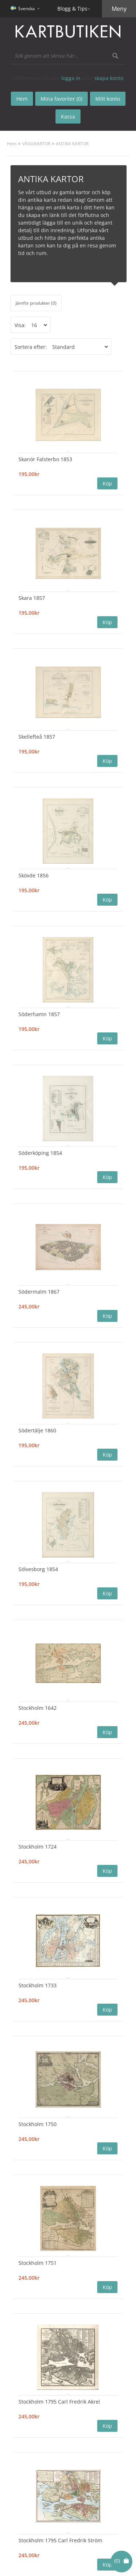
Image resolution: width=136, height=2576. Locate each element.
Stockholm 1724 (37, 1846)
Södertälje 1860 (37, 1430)
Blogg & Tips (72, 8)
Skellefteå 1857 (36, 736)
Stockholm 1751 (37, 2262)
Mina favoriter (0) (61, 98)
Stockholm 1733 (37, 1985)
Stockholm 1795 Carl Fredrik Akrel (59, 2401)
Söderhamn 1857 (39, 1014)
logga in (71, 78)
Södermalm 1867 (38, 1291)
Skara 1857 (31, 597)
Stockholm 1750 (37, 2124)
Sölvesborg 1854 (38, 1569)
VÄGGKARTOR (36, 144)
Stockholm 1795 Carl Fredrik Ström (60, 2540)
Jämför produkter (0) (36, 303)
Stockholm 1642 (37, 1707)
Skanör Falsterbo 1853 (45, 459)
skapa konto (108, 78)
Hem (12, 144)
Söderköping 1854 (40, 1152)
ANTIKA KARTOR (72, 144)
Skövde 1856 (33, 875)
